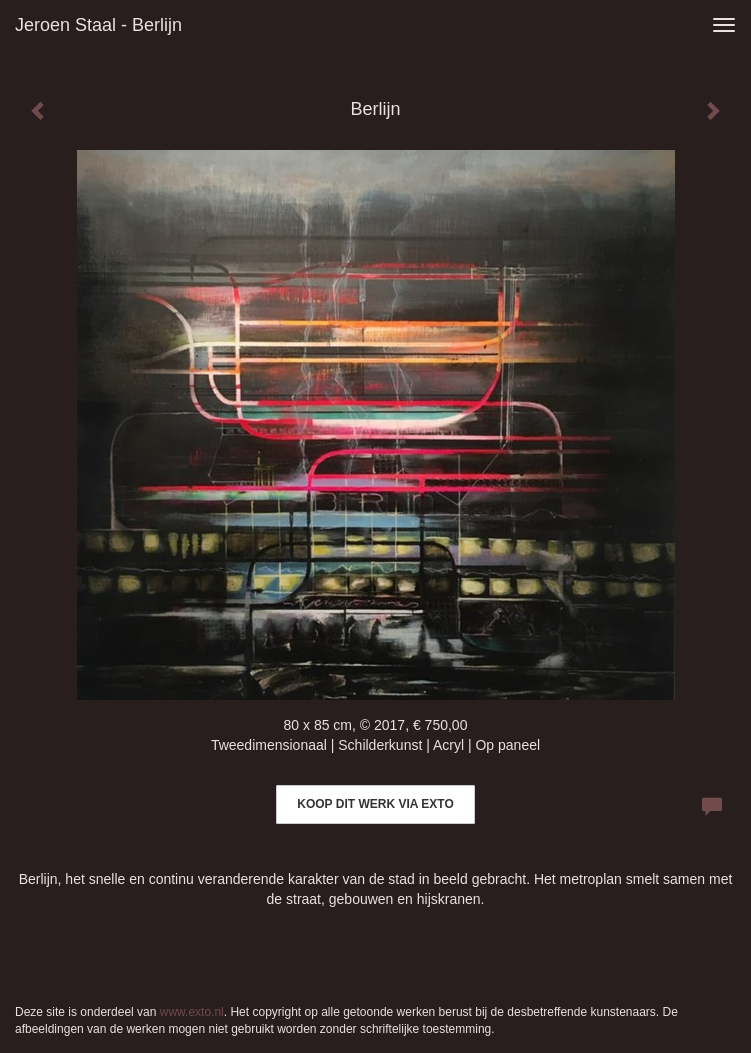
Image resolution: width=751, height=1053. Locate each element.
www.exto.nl (192, 1012)
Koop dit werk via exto (375, 804)
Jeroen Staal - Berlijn (98, 25)
